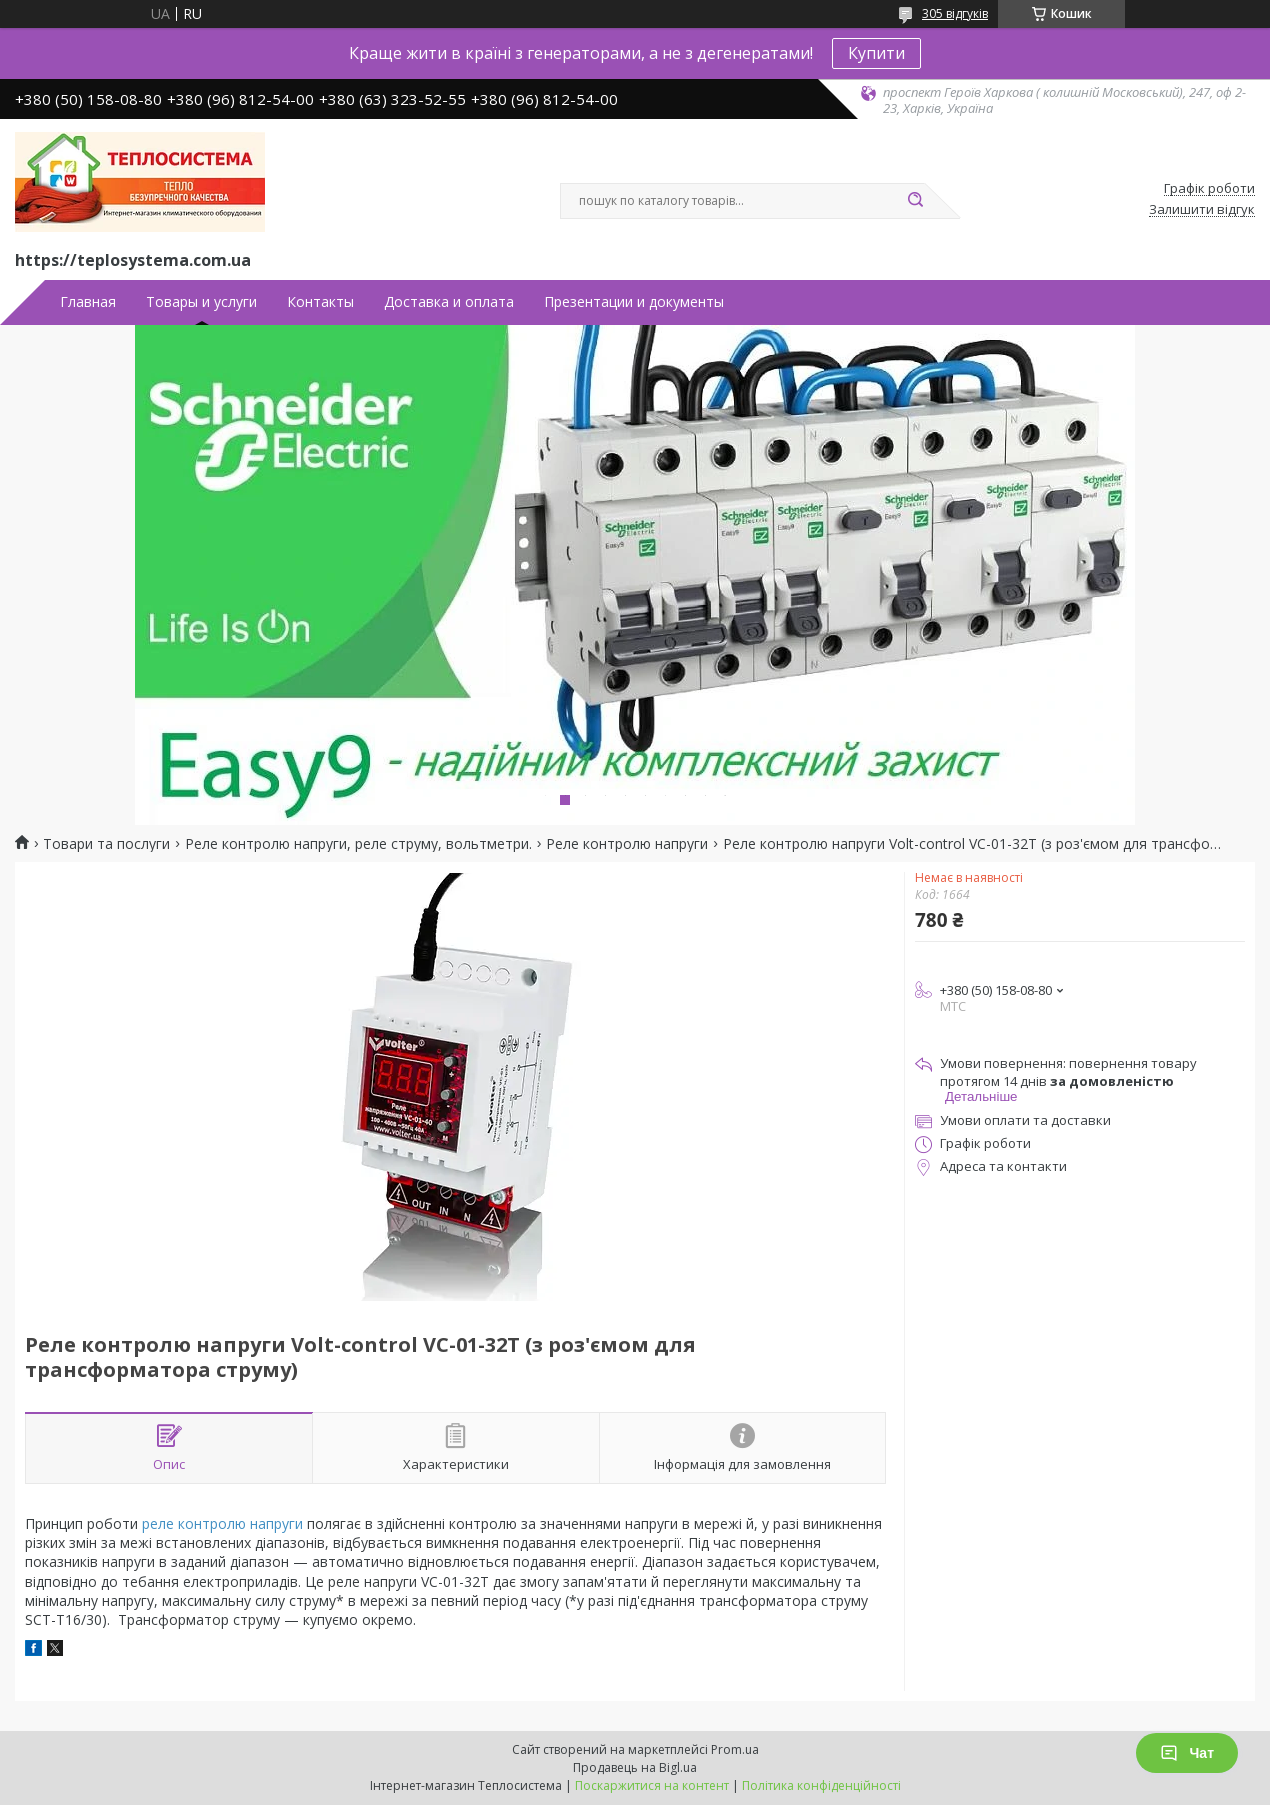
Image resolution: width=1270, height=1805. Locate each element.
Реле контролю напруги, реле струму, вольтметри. (358, 844)
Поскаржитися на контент (652, 1785)
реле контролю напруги (222, 1523)
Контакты (320, 302)
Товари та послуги (106, 844)
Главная (88, 302)
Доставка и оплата (449, 302)
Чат (1187, 1753)
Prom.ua (735, 1749)
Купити (876, 53)
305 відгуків (955, 13)
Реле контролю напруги (627, 844)
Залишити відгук (1202, 210)
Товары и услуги (201, 302)
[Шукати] (915, 201)
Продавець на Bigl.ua (635, 1767)
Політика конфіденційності (821, 1785)
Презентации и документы (634, 302)
